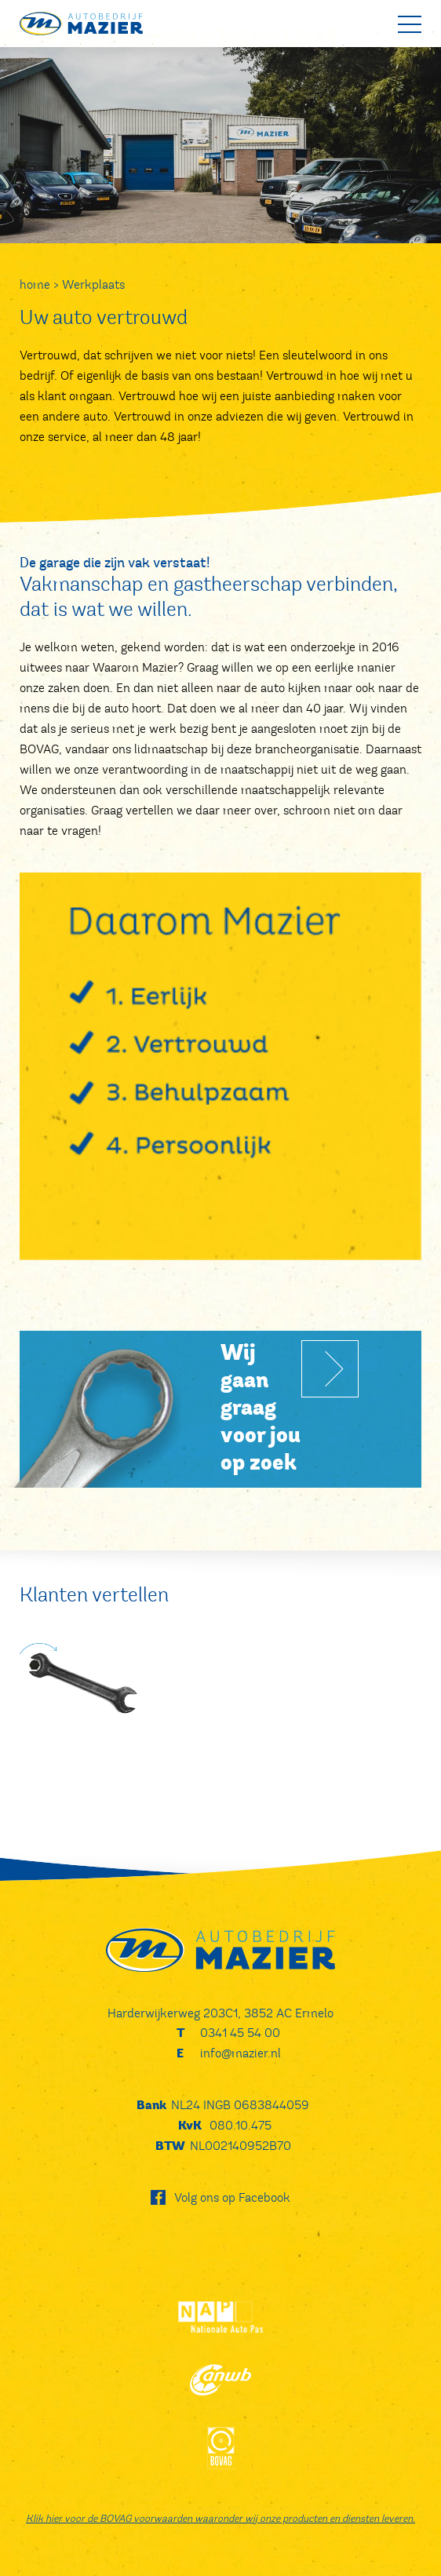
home (35, 284)
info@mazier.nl (240, 2053)
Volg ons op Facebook (232, 2197)
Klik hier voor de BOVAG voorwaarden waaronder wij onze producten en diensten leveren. (220, 2518)
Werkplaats (93, 284)
